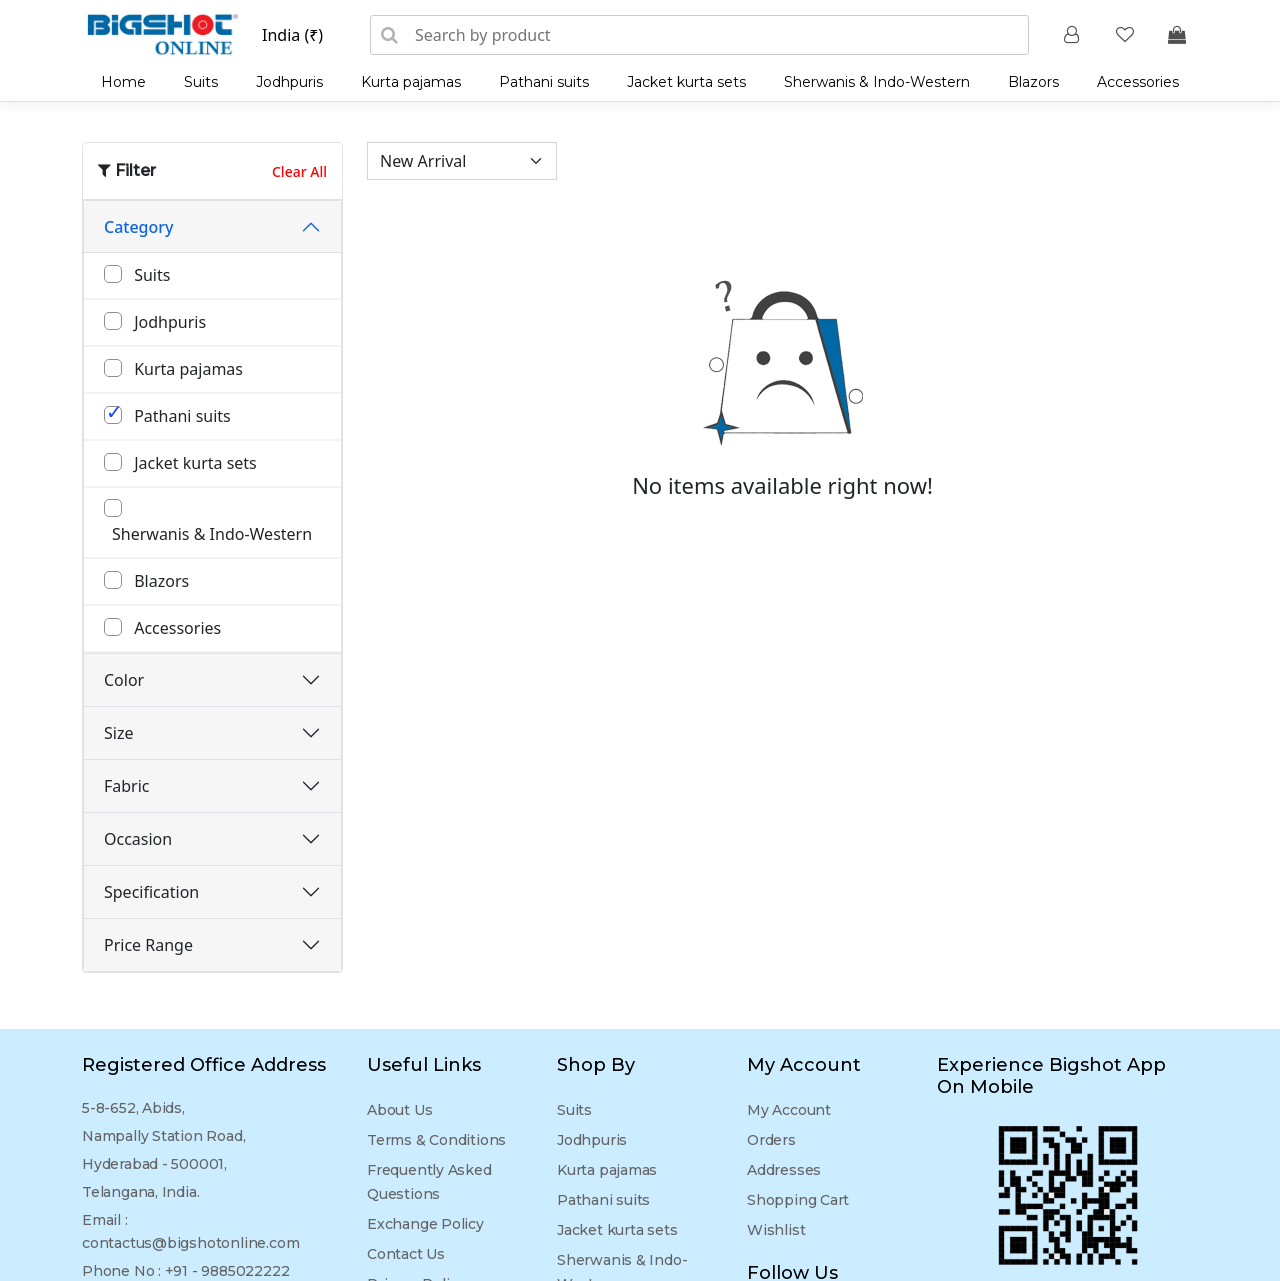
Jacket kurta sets (686, 82)
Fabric (127, 786)
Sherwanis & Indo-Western (877, 82)
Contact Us (406, 1254)
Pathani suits (544, 82)
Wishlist (776, 1230)
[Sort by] (462, 161)
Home (123, 82)
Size (118, 733)
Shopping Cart (798, 1200)
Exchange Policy (425, 1224)
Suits (201, 82)
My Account (789, 1110)
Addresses (784, 1170)
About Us (399, 1110)
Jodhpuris (289, 82)
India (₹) (292, 35)
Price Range (148, 945)
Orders (771, 1140)
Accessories (1138, 82)
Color (124, 680)
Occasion (138, 839)
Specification (151, 892)
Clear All (299, 171)
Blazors (1033, 82)
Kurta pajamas (411, 82)
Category (139, 227)
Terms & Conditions (436, 1140)
